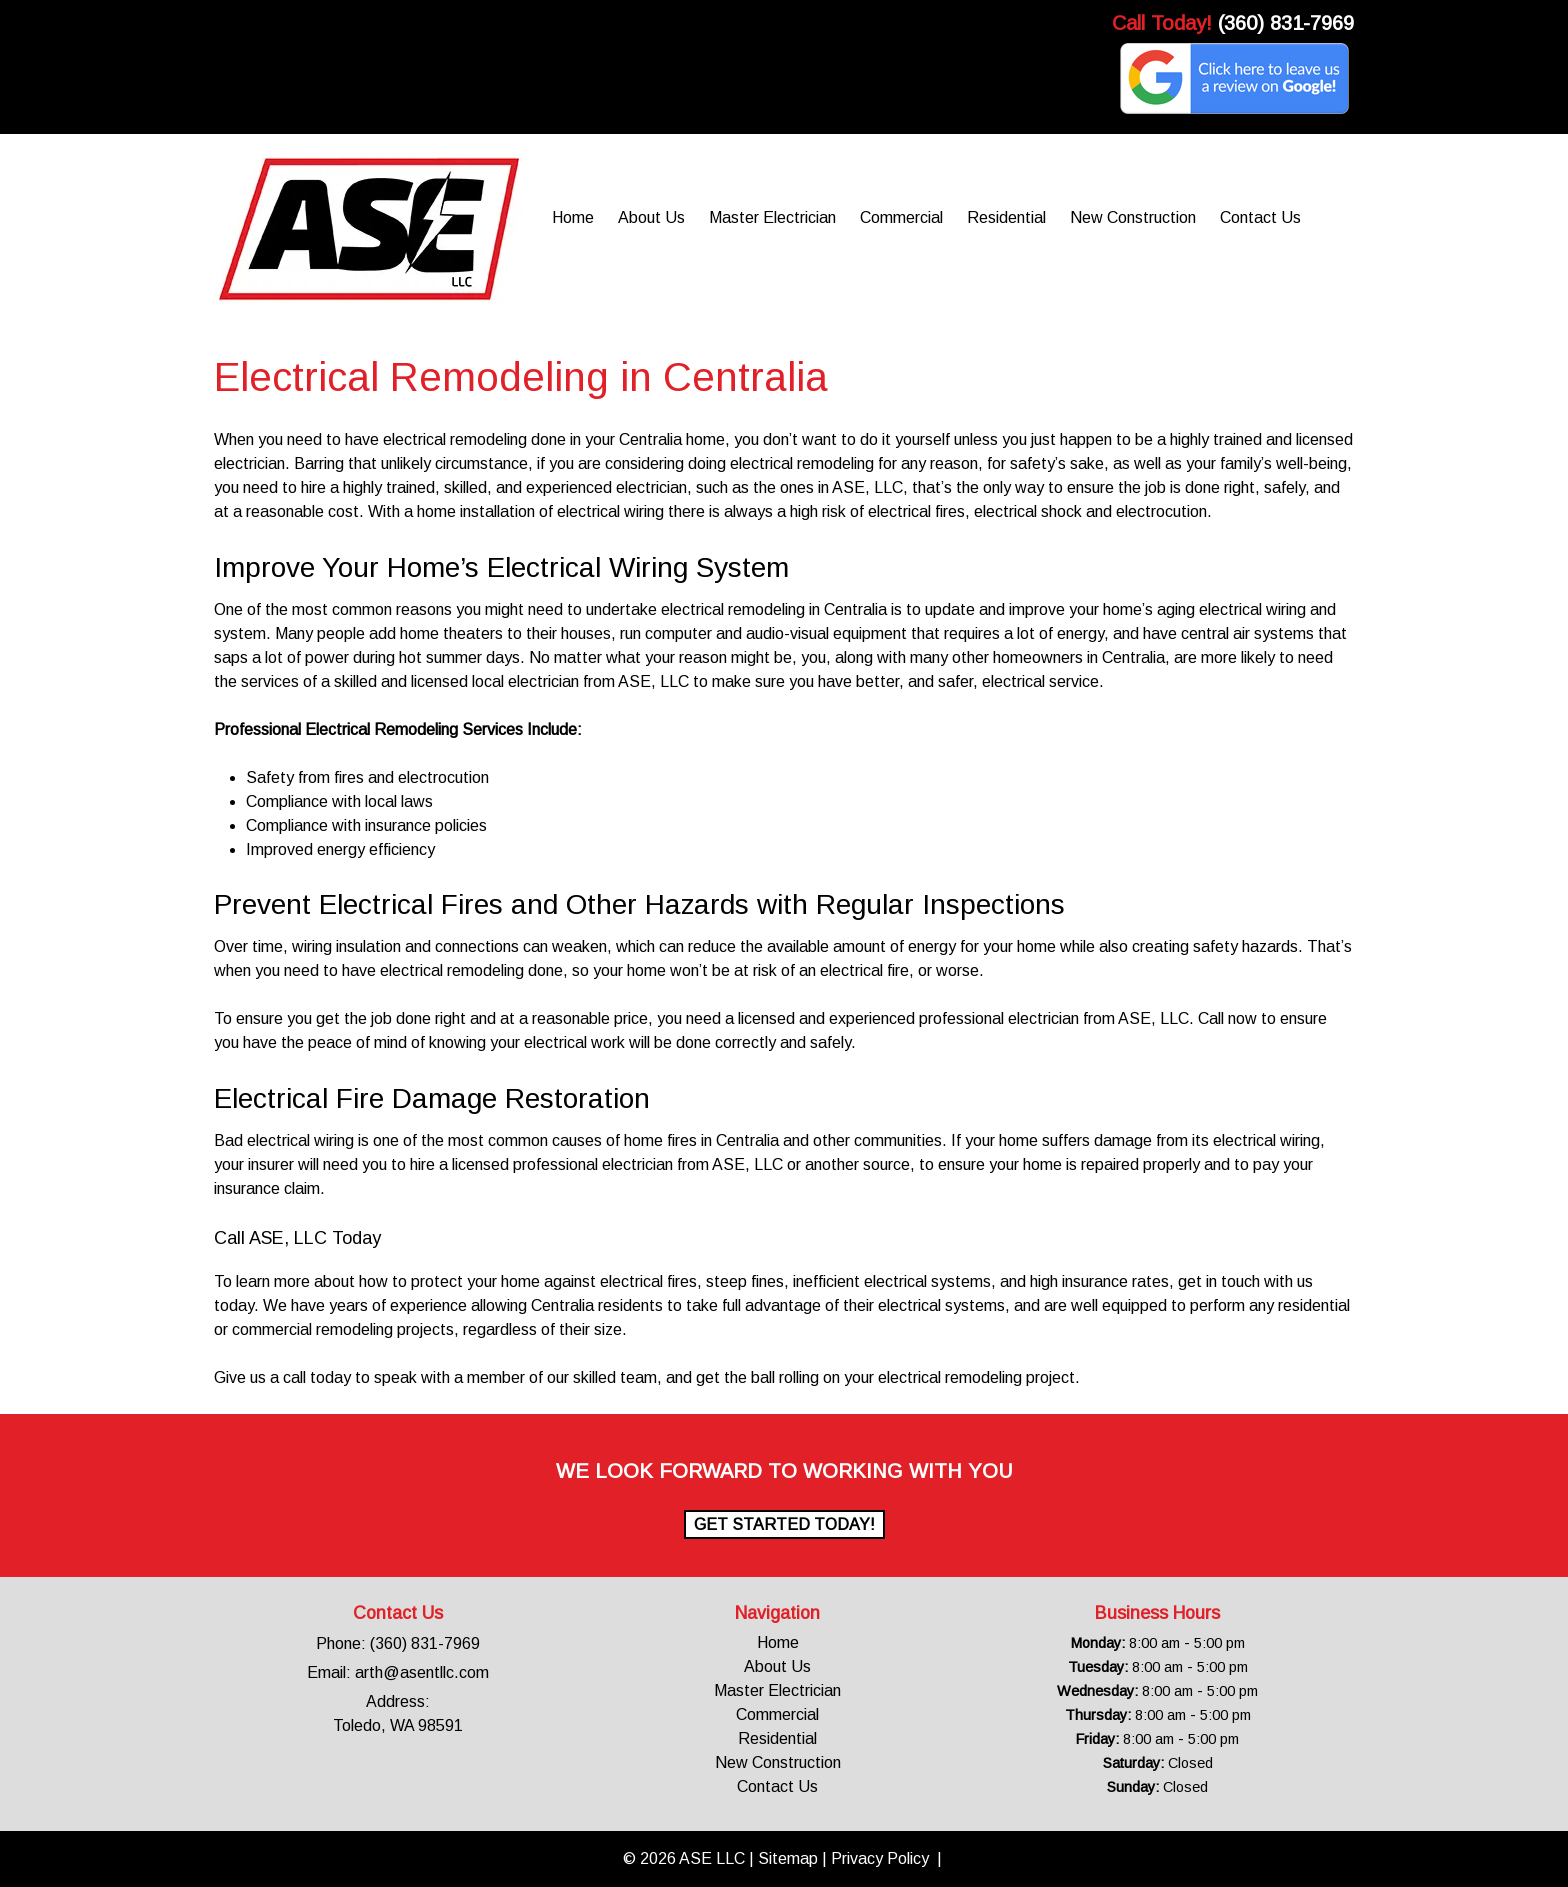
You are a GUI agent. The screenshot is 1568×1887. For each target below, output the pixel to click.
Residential (1006, 217)
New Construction (1133, 217)
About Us (651, 217)
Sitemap (788, 1858)
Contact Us (1260, 217)
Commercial (901, 217)
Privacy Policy (880, 1858)
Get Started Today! (784, 1524)
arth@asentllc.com (422, 1672)
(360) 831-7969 (1286, 23)
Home (573, 217)
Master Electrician (772, 217)
